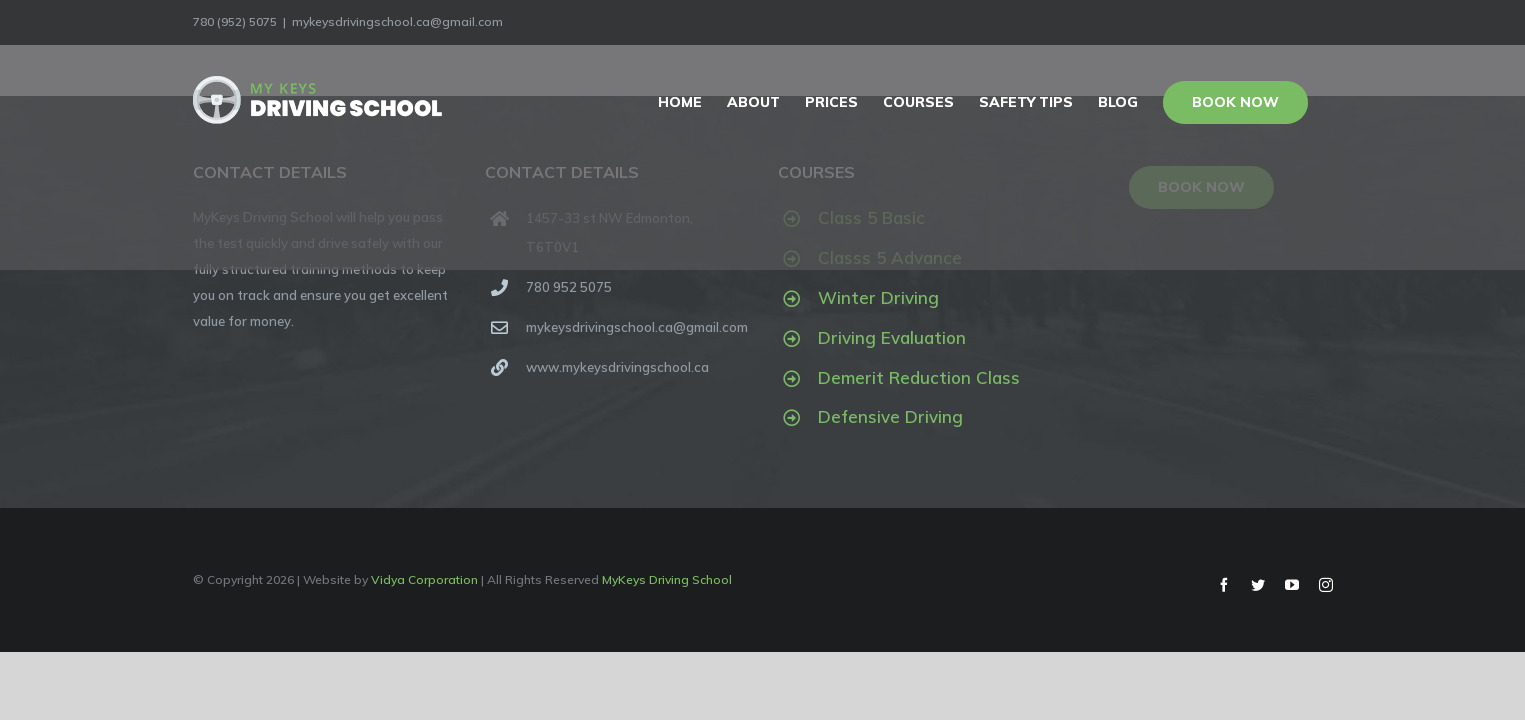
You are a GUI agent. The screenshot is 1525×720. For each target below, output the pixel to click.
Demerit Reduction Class (919, 377)
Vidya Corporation (424, 579)
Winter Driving (878, 297)
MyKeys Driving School (667, 579)
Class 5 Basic (871, 217)
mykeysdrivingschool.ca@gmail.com (397, 21)
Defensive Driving (890, 416)
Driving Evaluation (892, 337)
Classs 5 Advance (890, 257)
